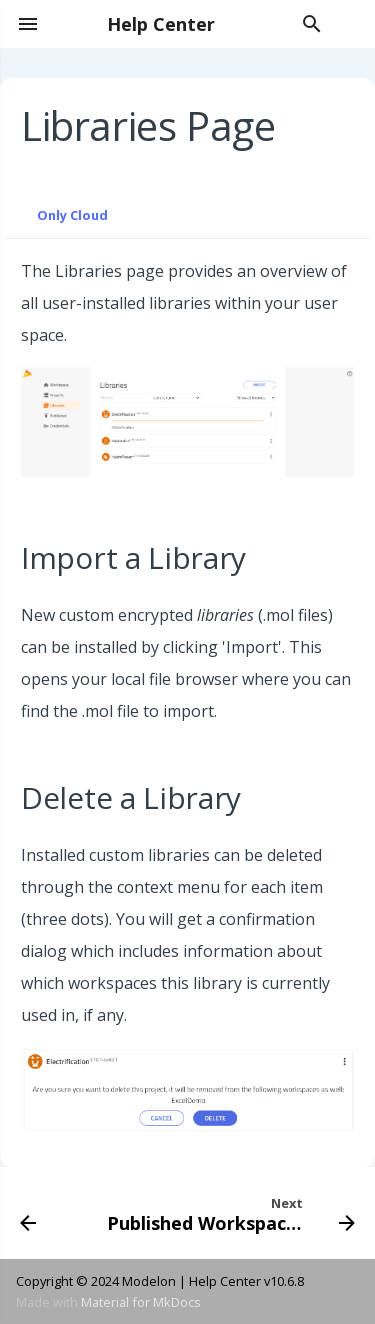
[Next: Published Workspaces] (229, 1213)
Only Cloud (72, 215)
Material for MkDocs (141, 1302)
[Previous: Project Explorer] (28, 1213)
